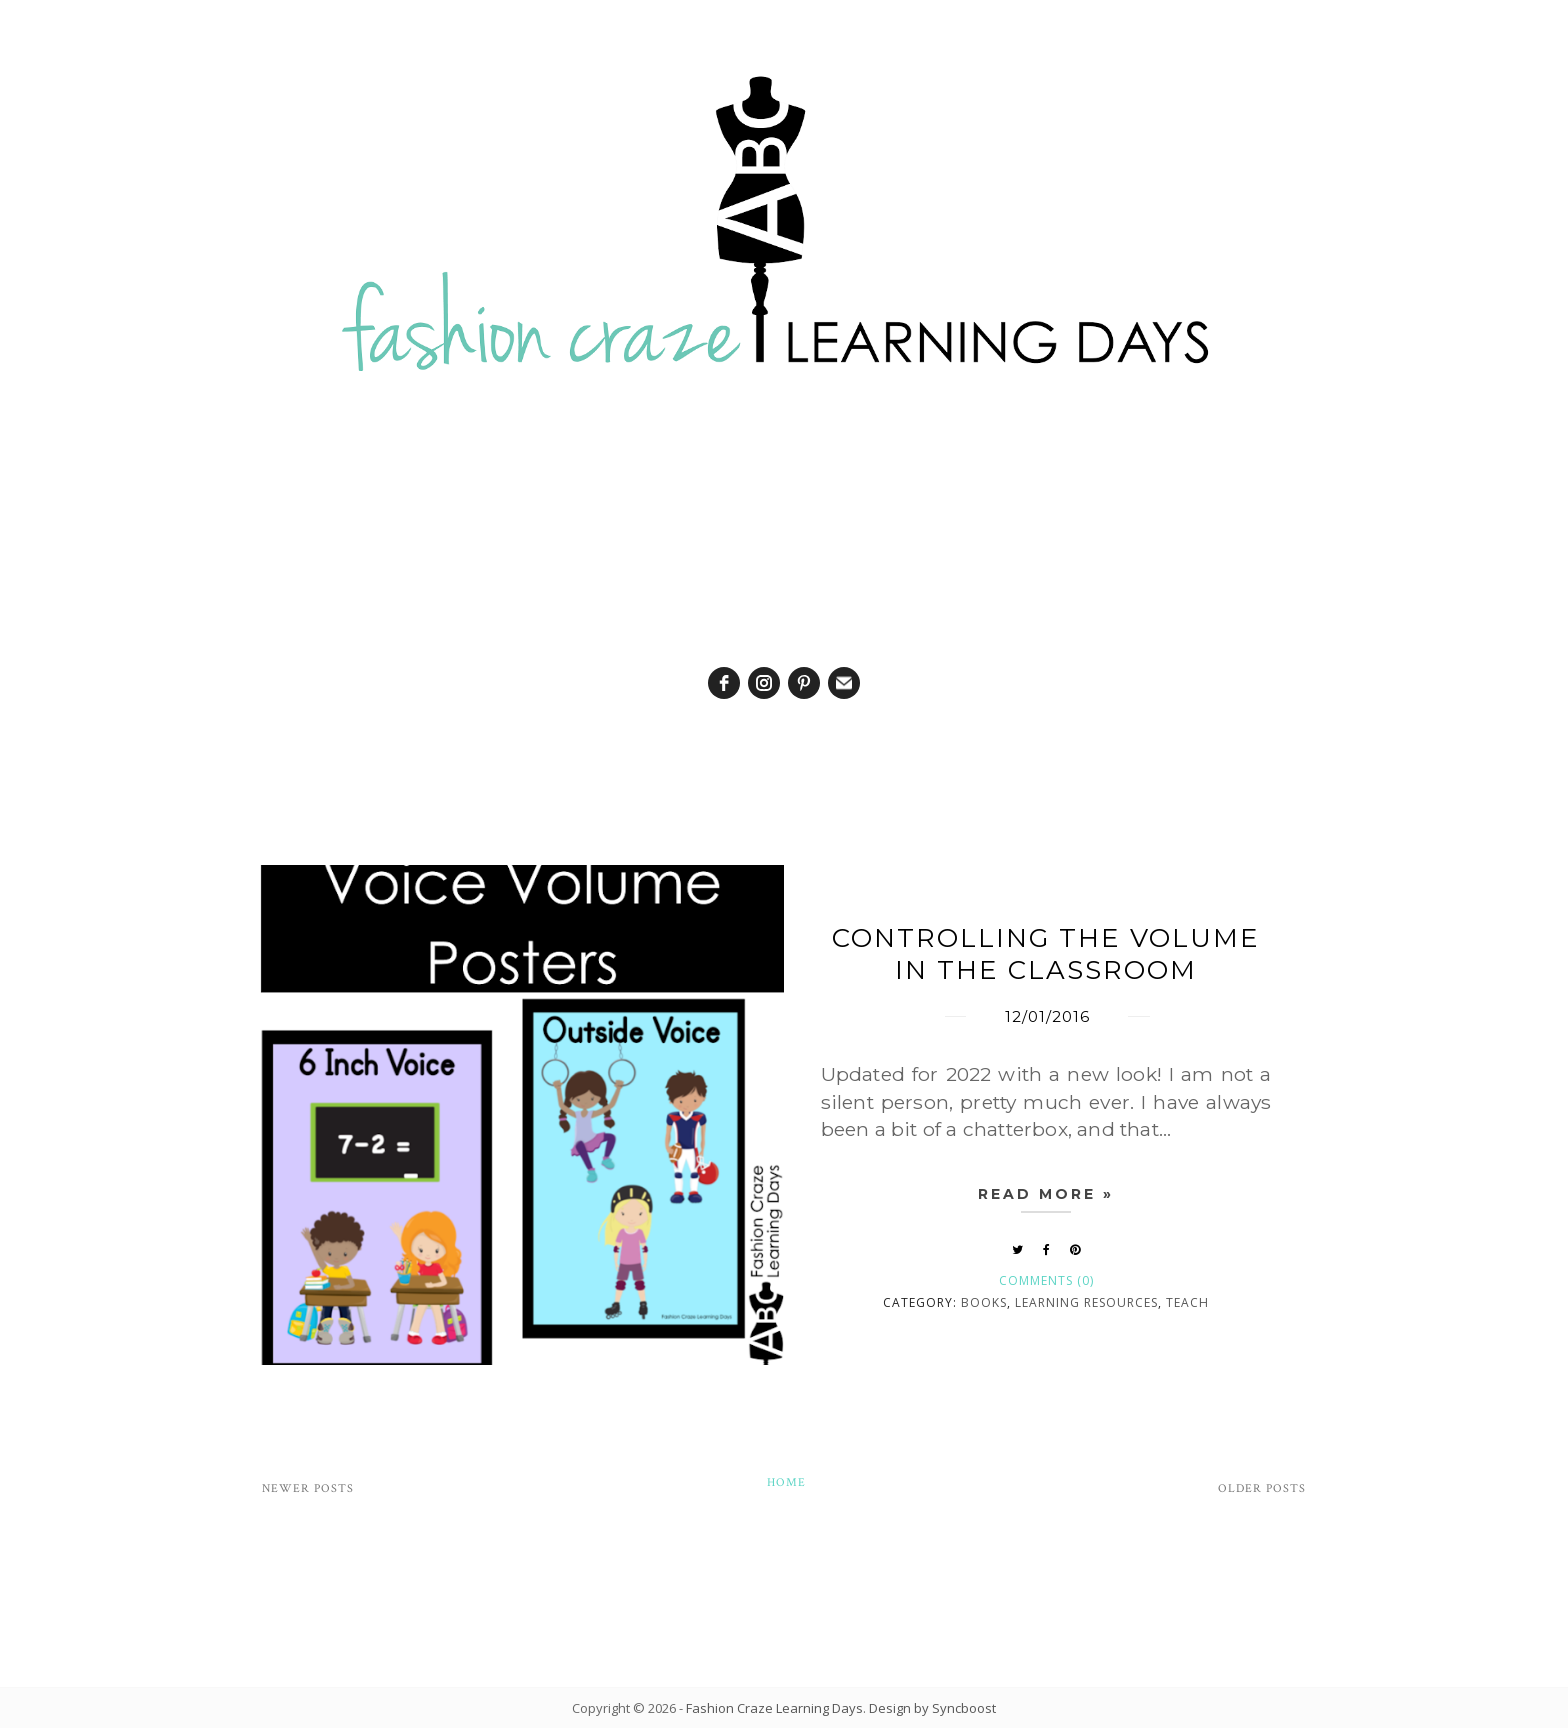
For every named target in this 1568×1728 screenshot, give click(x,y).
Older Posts (1262, 1488)
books (984, 1302)
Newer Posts (308, 1488)
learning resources (1086, 1302)
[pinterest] (804, 683)
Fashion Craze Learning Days (774, 1708)
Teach (1187, 1302)
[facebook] (724, 683)
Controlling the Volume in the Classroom (1046, 954)
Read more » (1046, 1194)
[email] (844, 683)
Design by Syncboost (932, 1708)
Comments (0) (1046, 1280)
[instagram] (764, 683)
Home (786, 1482)
